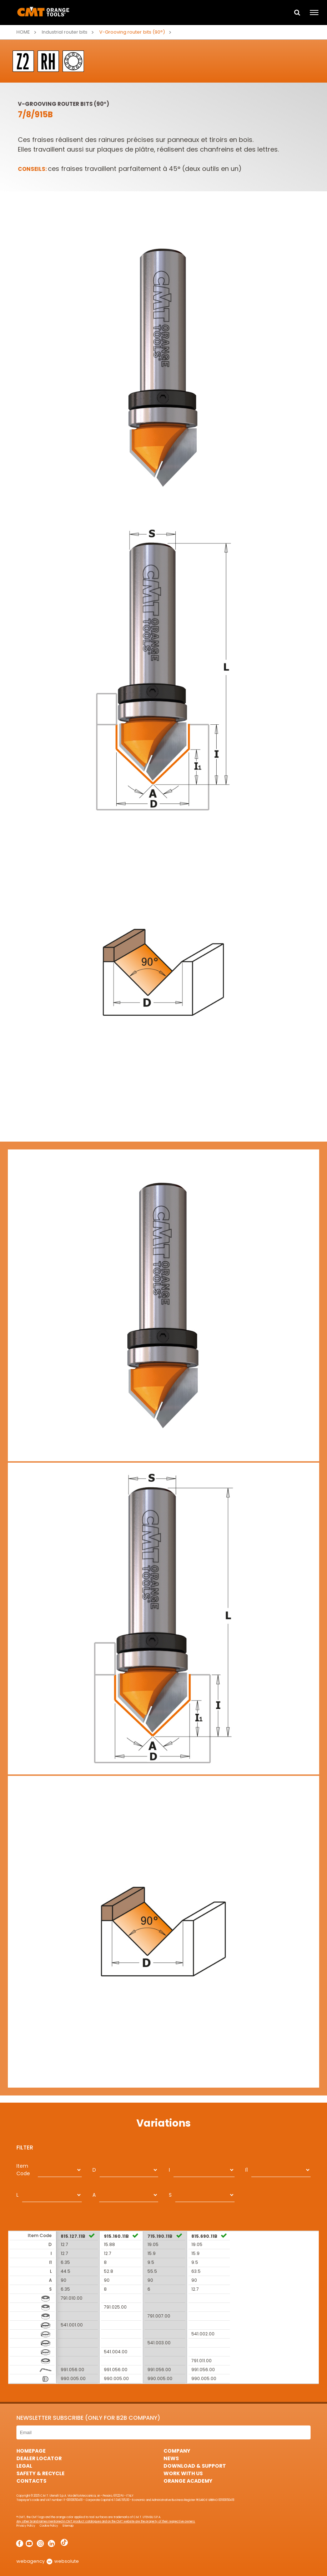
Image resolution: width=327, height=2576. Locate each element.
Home (23, 32)
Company (177, 2450)
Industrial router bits (64, 32)
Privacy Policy (25, 2526)
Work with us (183, 2473)
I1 (246, 2169)
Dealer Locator (39, 2458)
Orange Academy (188, 2480)
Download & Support (195, 2465)
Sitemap (68, 2526)
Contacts (31, 2480)
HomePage (31, 2450)
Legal (24, 2465)
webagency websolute (47, 2561)
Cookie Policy (49, 2526)
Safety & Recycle (40, 2473)
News (171, 2458)
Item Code (23, 2169)
